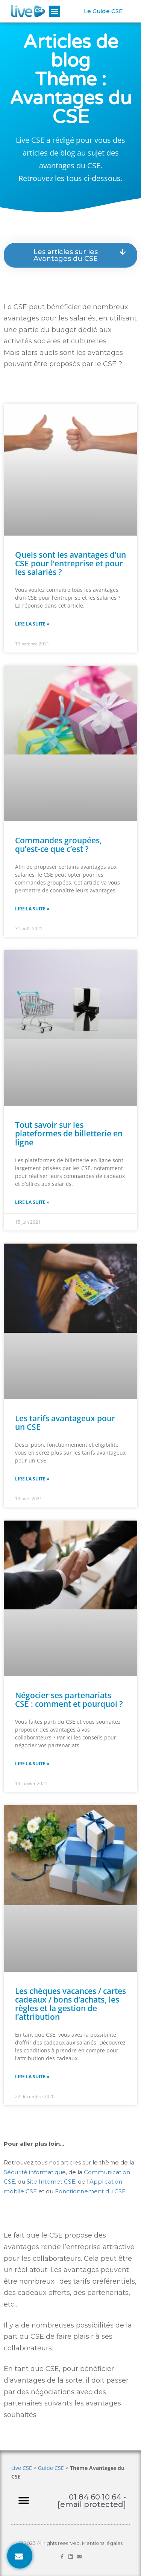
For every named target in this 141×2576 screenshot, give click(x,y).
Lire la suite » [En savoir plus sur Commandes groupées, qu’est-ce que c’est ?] (32, 909)
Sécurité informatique (35, 2172)
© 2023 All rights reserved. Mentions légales (70, 2543)
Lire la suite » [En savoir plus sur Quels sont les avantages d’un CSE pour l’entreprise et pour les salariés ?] (32, 624)
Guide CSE (51, 2467)
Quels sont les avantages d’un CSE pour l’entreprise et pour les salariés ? (70, 563)
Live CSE (21, 2467)
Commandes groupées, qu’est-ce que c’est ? (58, 844)
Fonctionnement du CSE (90, 2191)
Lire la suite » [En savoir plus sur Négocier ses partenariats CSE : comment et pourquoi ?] (32, 1763)
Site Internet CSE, (52, 2181)
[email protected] (92, 2504)
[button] (54, 11)
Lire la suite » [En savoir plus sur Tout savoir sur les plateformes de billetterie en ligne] (32, 1202)
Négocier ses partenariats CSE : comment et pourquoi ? (69, 1699)
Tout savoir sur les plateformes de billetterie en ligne (69, 1133)
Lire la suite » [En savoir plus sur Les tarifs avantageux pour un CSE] (32, 1479)
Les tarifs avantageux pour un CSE (65, 1422)
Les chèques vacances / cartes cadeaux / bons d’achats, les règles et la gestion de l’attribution (70, 2004)
